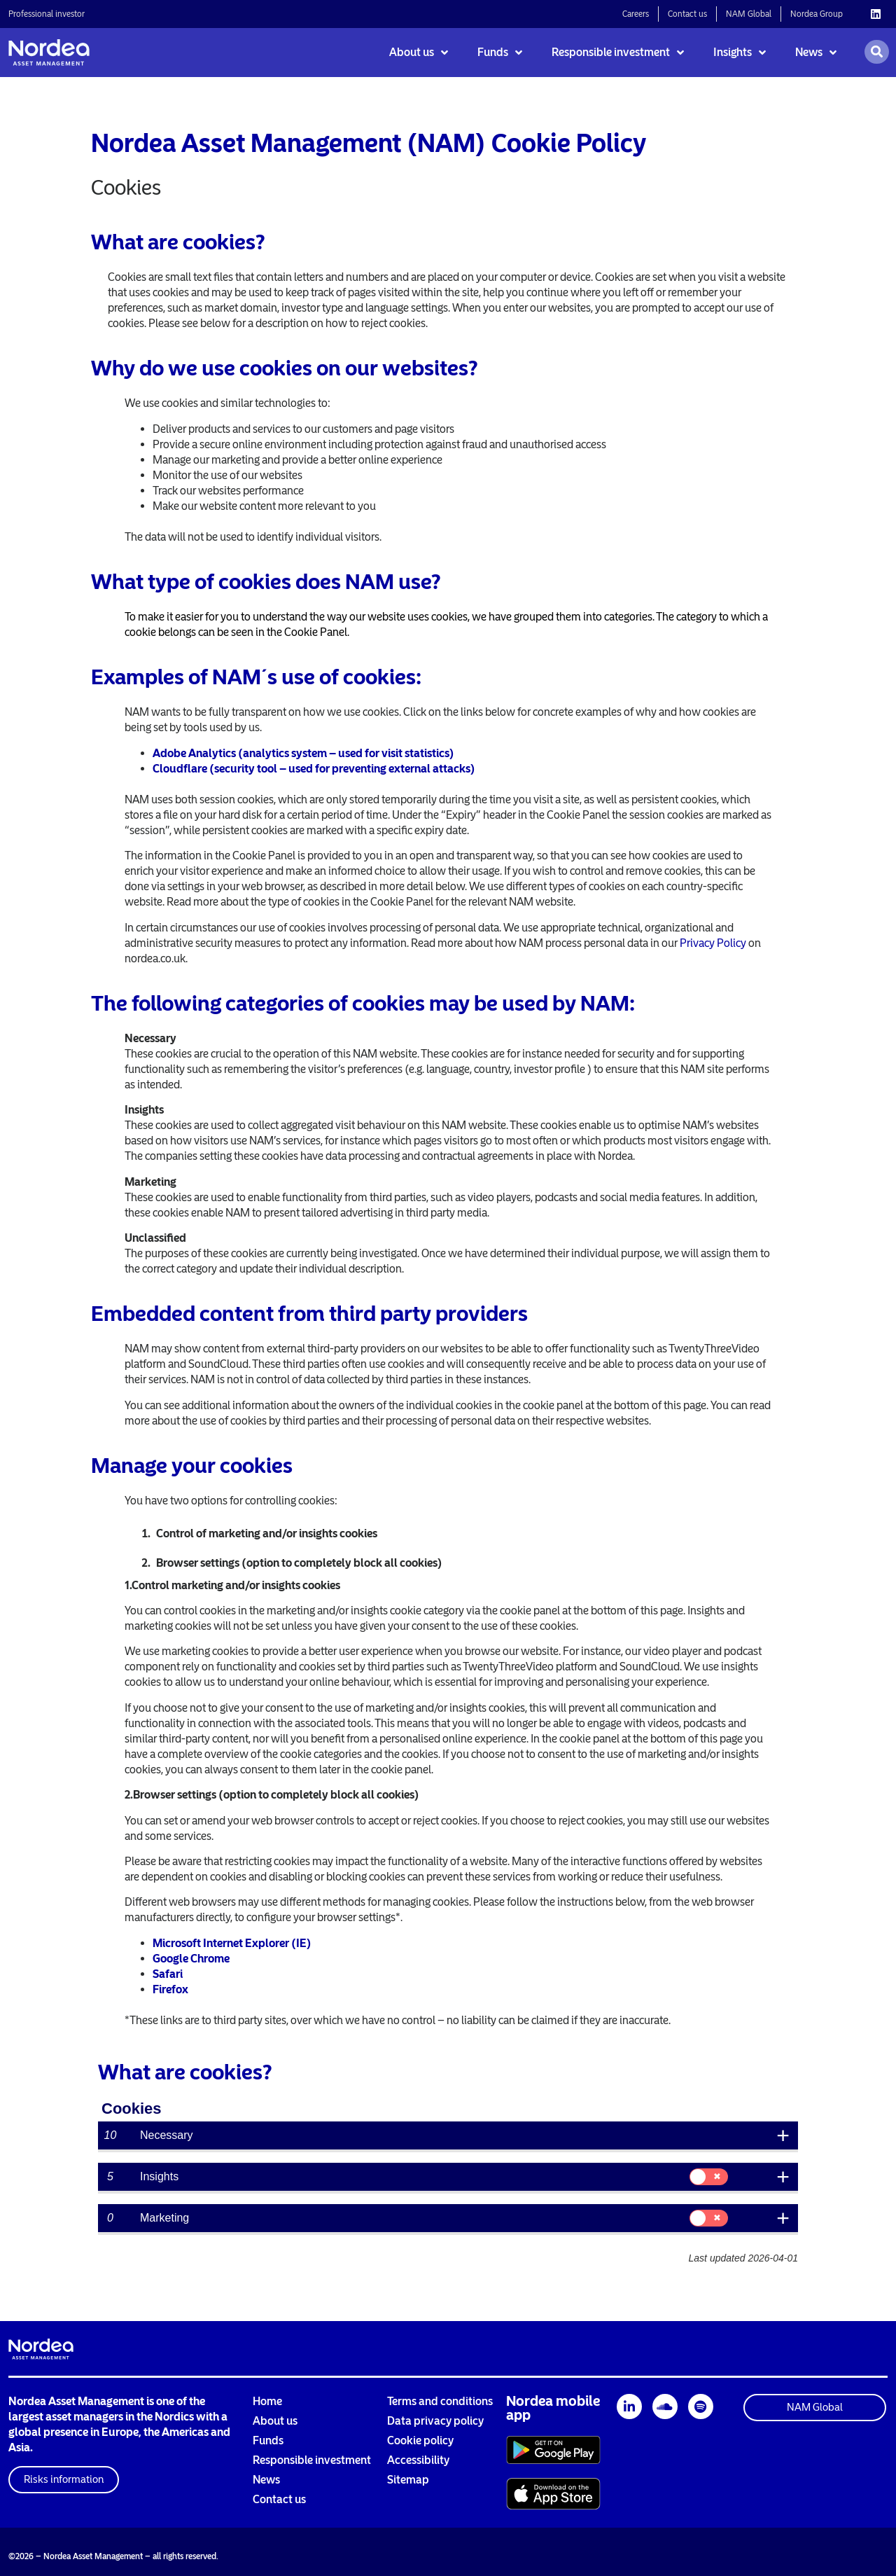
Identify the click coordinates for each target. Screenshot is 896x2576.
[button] (63, 2479)
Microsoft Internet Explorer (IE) (232, 1943)
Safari (168, 1974)
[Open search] (876, 52)
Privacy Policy (713, 943)
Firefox (170, 1989)
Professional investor (46, 14)
